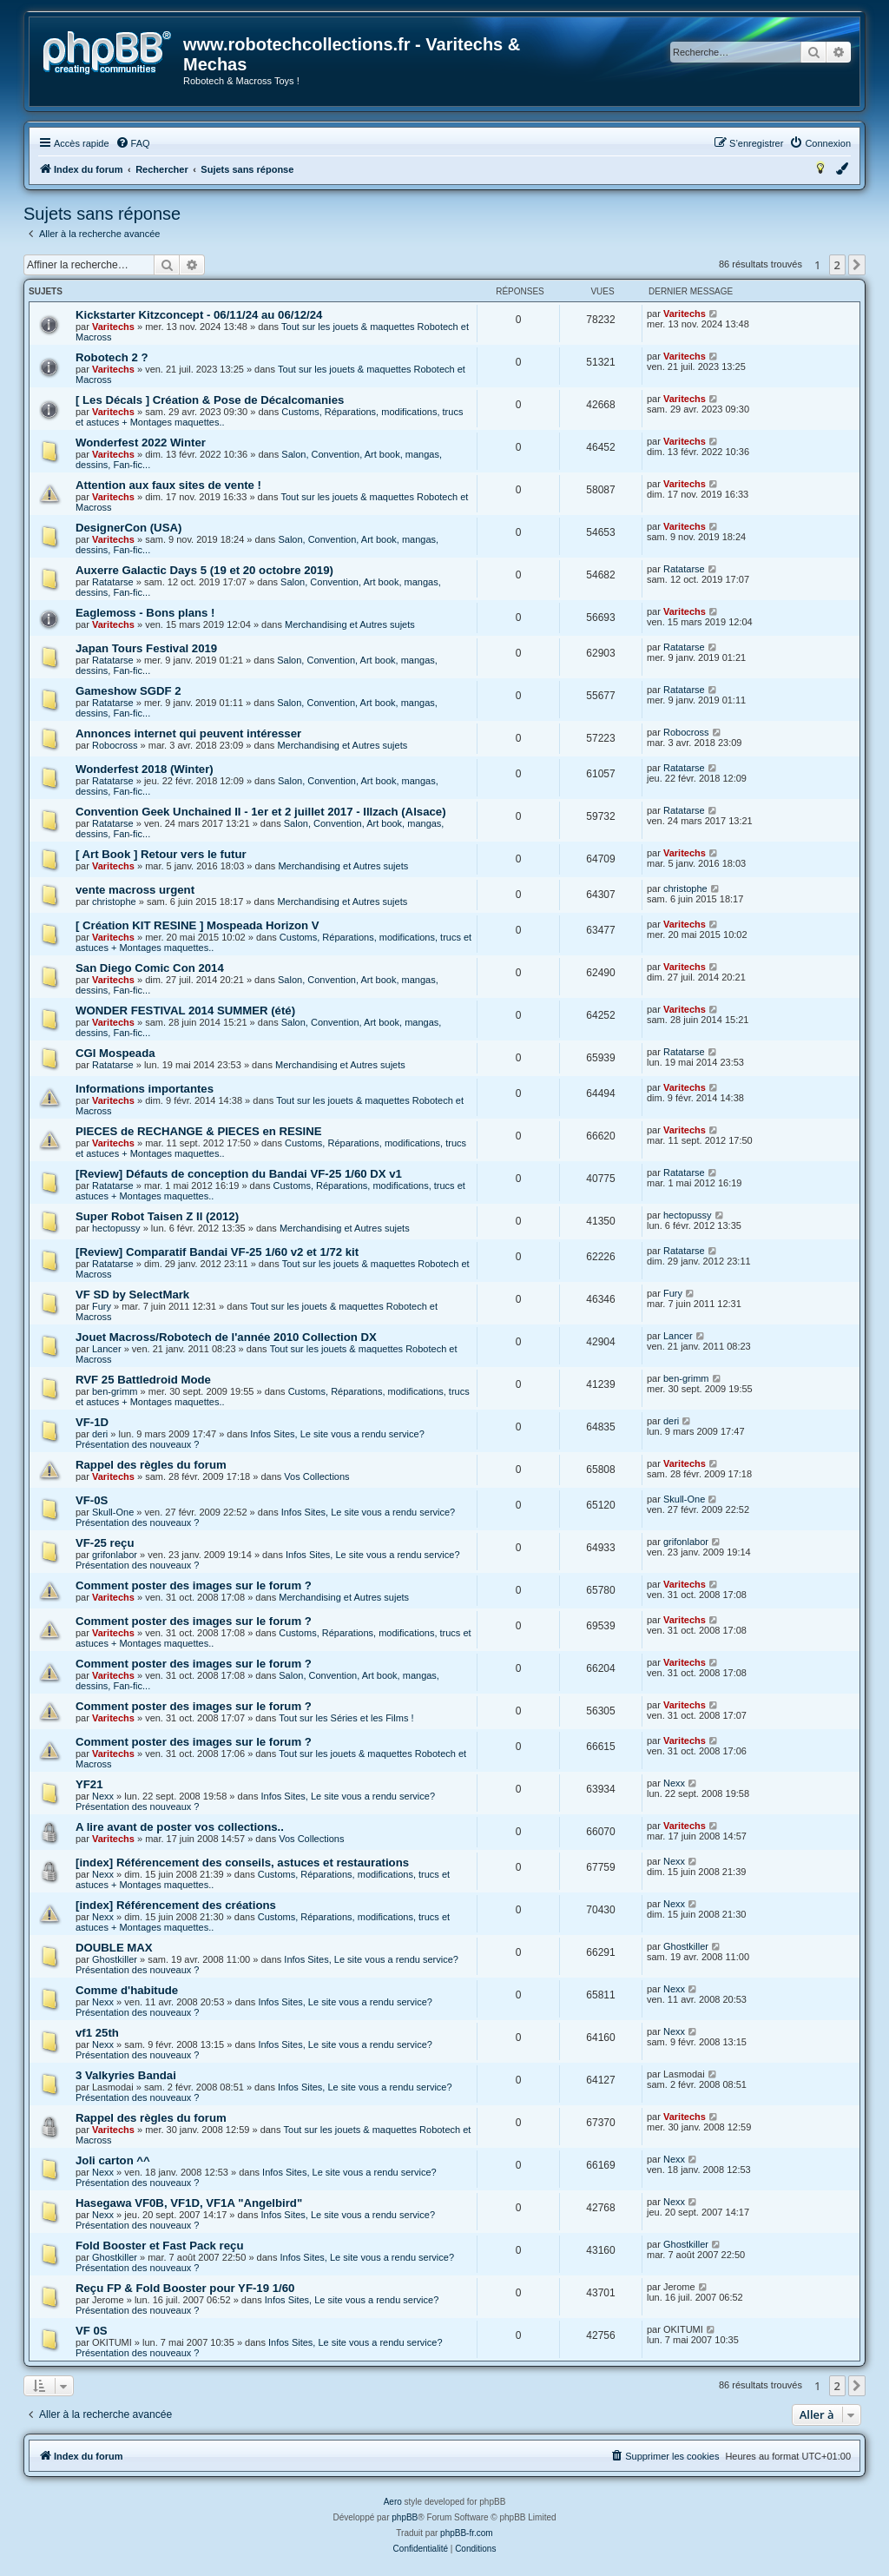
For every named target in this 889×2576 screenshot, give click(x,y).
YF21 (89, 1784)
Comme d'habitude (127, 1990)
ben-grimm (115, 1391)
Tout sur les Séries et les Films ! (346, 1718)
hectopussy (116, 1228)
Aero (393, 2502)
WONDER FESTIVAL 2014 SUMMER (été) (185, 1010)
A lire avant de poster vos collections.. (180, 1826)
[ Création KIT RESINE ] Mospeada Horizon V (197, 925)
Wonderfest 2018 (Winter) (145, 769)
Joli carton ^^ (113, 2160)
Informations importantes (145, 1088)
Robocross (115, 745)
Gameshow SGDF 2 (128, 690)
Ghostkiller (114, 1959)
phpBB (405, 2517)
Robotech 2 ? (112, 357)
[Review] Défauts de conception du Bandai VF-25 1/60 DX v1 (239, 1173)
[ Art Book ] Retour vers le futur (161, 854)
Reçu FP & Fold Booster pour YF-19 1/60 (185, 2288)
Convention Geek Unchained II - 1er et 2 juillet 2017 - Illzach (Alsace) (261, 811)
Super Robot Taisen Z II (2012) (157, 1216)
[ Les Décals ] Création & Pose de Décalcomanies (210, 399)
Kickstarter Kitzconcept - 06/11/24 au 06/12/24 (199, 314)
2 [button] (837, 265)
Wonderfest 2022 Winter (141, 442)
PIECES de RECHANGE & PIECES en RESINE (199, 1131)
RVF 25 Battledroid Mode (143, 1379)
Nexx (103, 1796)
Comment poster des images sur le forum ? (194, 1585)
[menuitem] (132, 143)
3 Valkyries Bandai (126, 2075)
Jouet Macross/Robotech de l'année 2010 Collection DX (226, 1337)
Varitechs (113, 326)
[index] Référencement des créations (176, 1905)
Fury (101, 1306)
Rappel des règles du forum (151, 1464)
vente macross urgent (135, 889)
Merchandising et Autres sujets (350, 624)
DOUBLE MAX (114, 1947)
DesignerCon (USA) (128, 527)
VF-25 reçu (105, 1542)
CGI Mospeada (115, 1053)
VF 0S (92, 2330)
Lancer (107, 1349)
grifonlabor (114, 1554)
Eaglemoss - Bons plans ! (145, 612)
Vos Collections (316, 1476)
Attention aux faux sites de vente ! (168, 485)
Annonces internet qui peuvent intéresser (188, 733)
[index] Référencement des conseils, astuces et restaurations (242, 1862)
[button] (857, 264)
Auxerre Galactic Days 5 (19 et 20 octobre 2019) (204, 570)
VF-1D (92, 1422)
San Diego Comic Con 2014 (150, 967)
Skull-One (113, 1512)
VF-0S (92, 1500)
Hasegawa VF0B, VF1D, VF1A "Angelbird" (189, 2202)
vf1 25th (97, 2032)
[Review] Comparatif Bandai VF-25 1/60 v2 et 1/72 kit (217, 1251)
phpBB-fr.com (466, 2533)
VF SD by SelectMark (132, 1294)
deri (100, 1434)
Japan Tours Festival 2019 (146, 648)
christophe (114, 901)
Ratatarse (113, 582)
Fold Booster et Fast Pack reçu (159, 2245)
